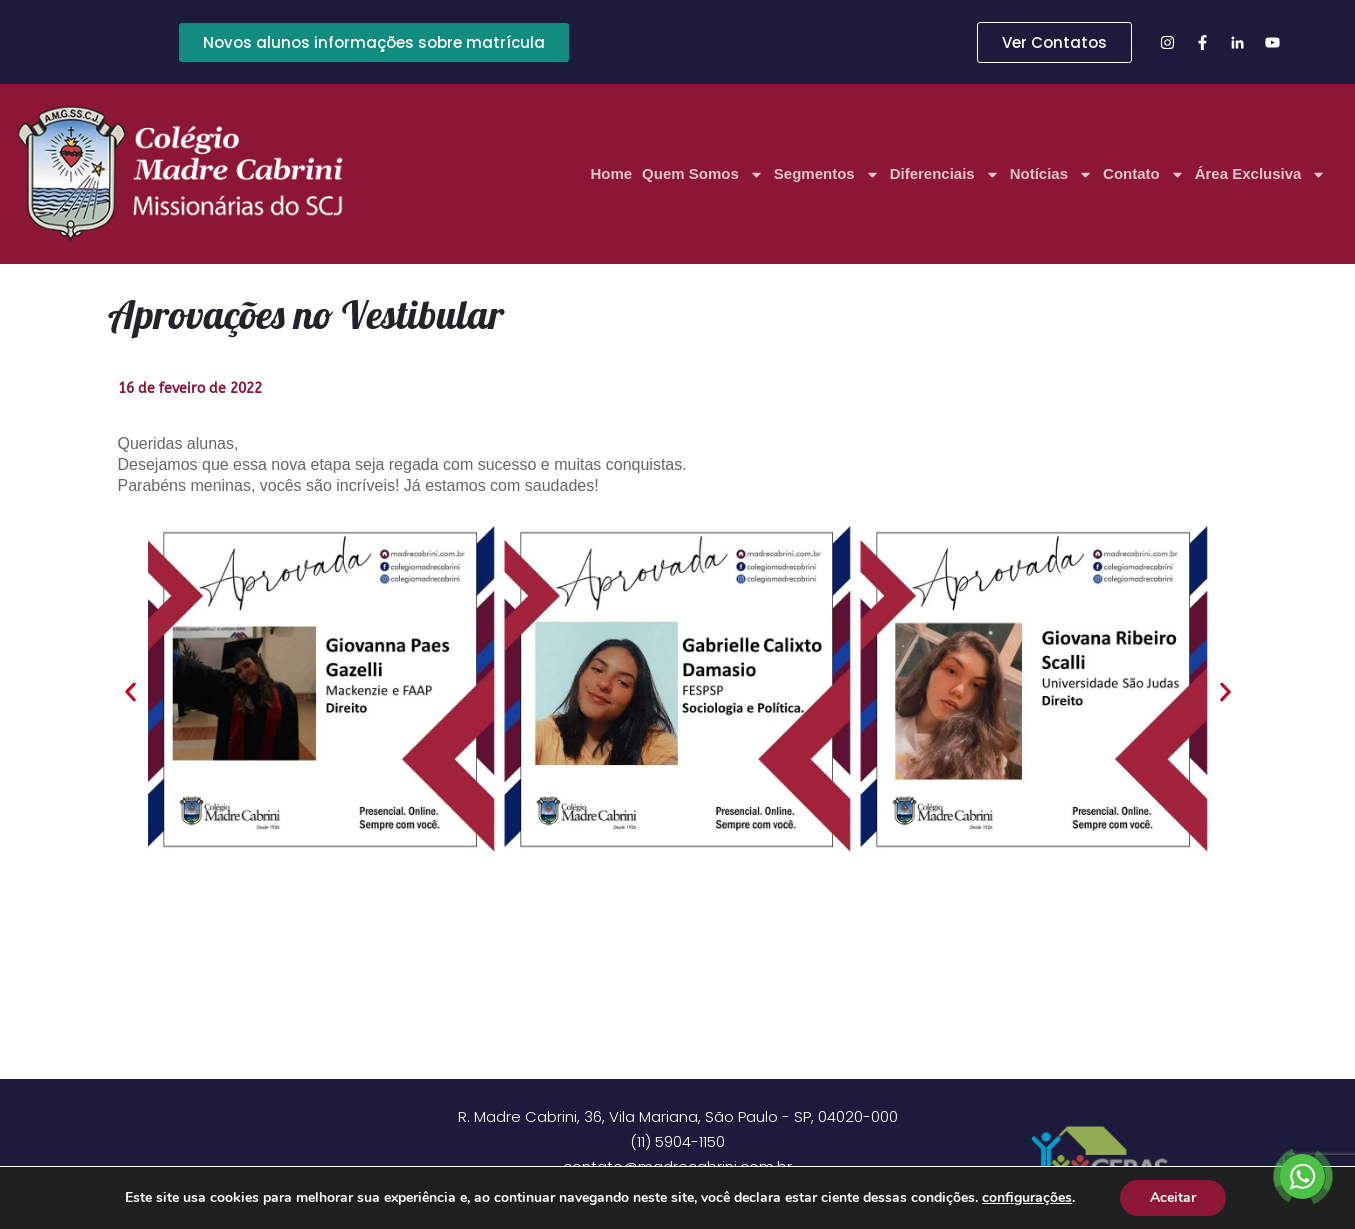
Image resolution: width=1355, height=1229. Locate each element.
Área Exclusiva (1261, 174)
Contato (1144, 174)
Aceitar (1173, 1197)
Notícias (1051, 174)
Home (611, 173)
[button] (130, 692)
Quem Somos (703, 174)
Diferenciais (945, 174)
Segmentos (827, 174)
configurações (1027, 1198)
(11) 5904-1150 (677, 1141)
